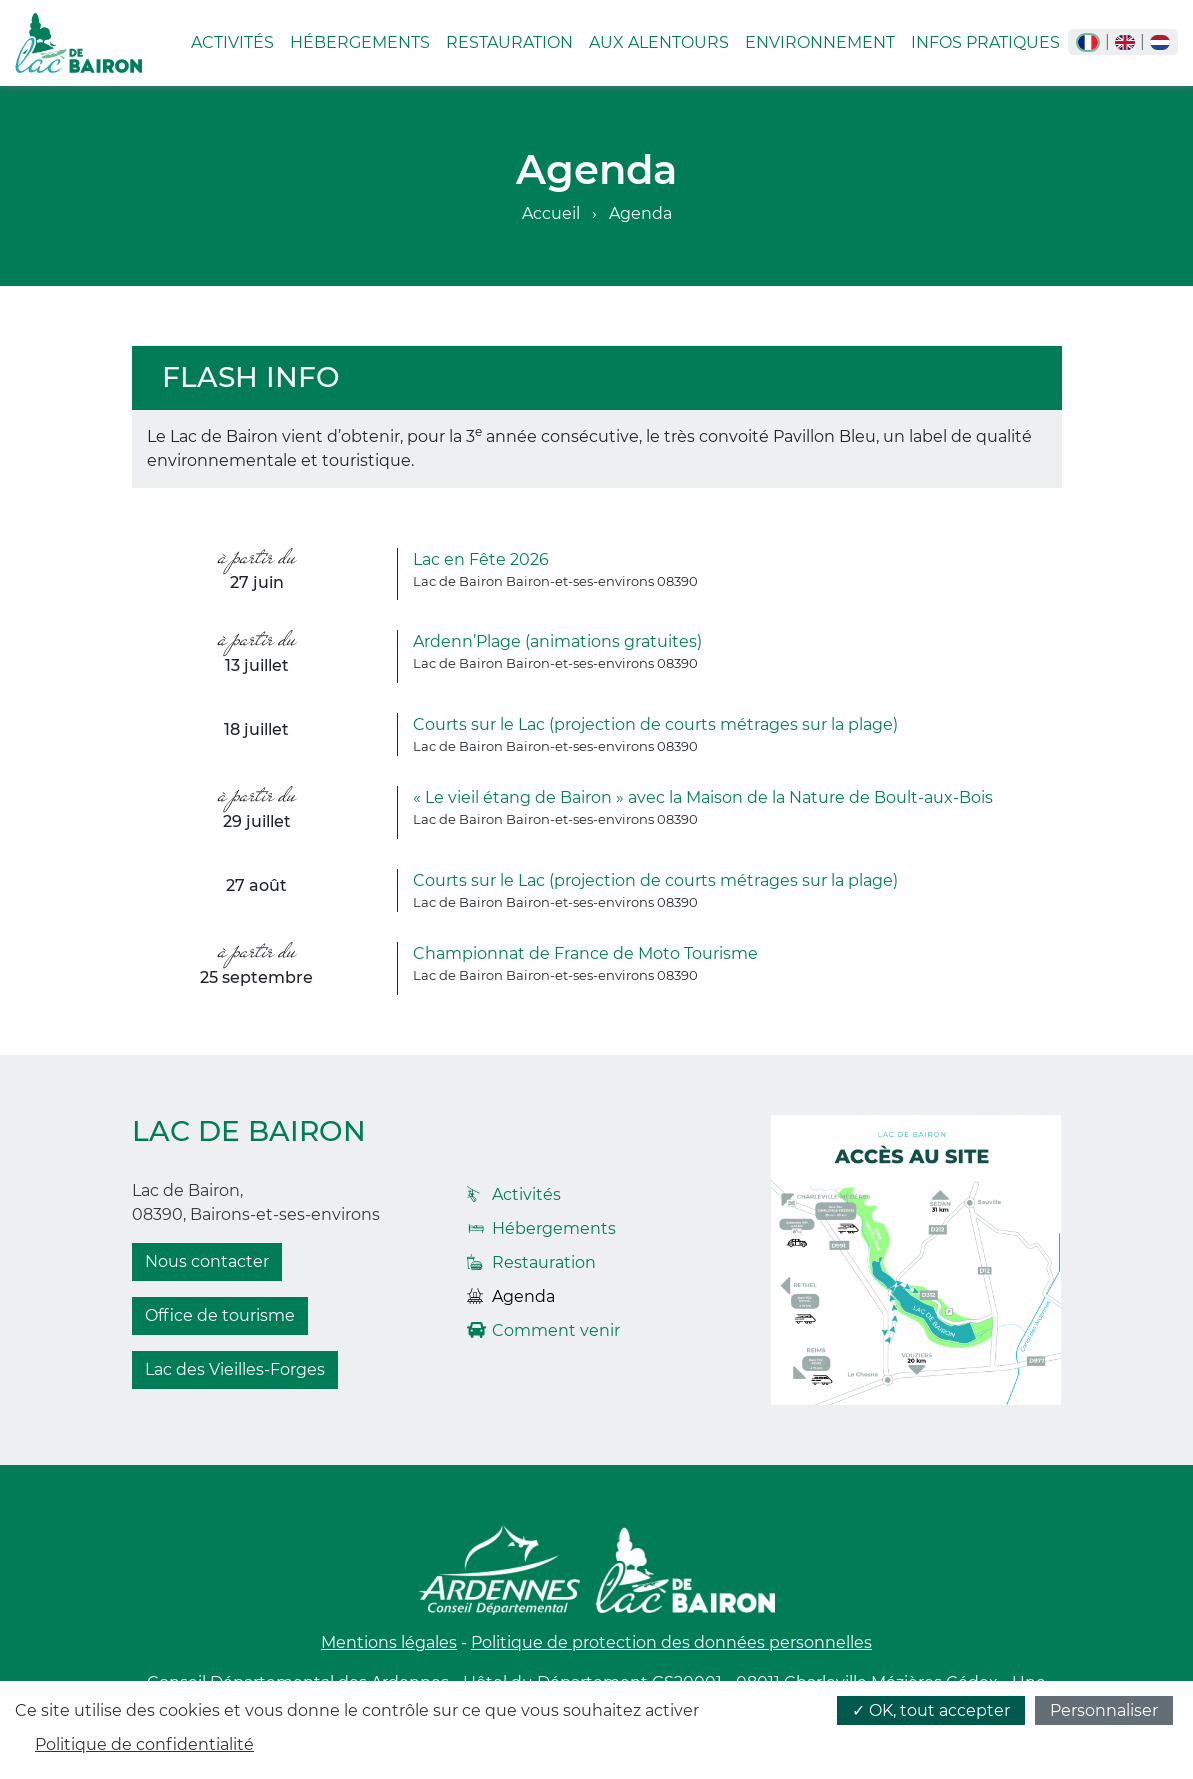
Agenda (523, 1296)
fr (1088, 42)
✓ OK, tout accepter (931, 1710)
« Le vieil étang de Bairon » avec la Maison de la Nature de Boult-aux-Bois (703, 797)
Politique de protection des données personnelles (671, 1642)
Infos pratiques (985, 42)
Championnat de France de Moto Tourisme (585, 953)
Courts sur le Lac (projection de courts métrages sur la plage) (655, 724)
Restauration (509, 42)
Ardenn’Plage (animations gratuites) (557, 641)
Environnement (820, 42)
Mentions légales (389, 1642)
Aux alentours (659, 42)
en (1125, 42)
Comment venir (556, 1330)
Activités (232, 42)
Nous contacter (207, 1261)
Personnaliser (1104, 1710)
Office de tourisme (220, 1315)
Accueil (551, 213)
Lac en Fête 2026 (481, 559)
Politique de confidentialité (144, 1744)
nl (1160, 42)
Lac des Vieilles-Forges (235, 1369)
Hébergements (360, 42)
